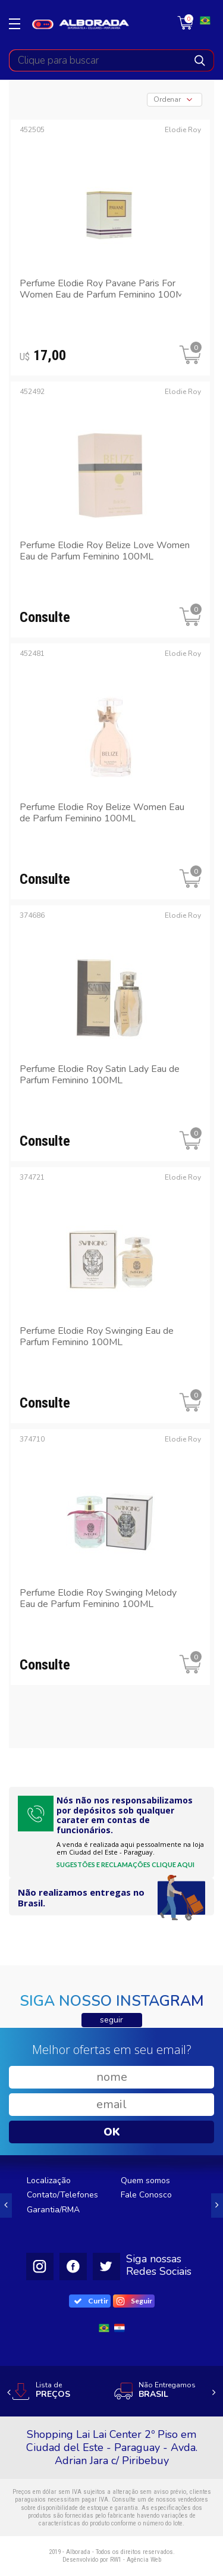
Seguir (135, 2301)
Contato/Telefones (62, 2194)
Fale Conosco (146, 2194)
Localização (49, 2180)
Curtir (91, 2300)
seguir (111, 2019)
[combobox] (174, 100)
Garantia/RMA (53, 2209)
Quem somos (145, 2180)
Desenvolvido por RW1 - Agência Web (111, 2560)
